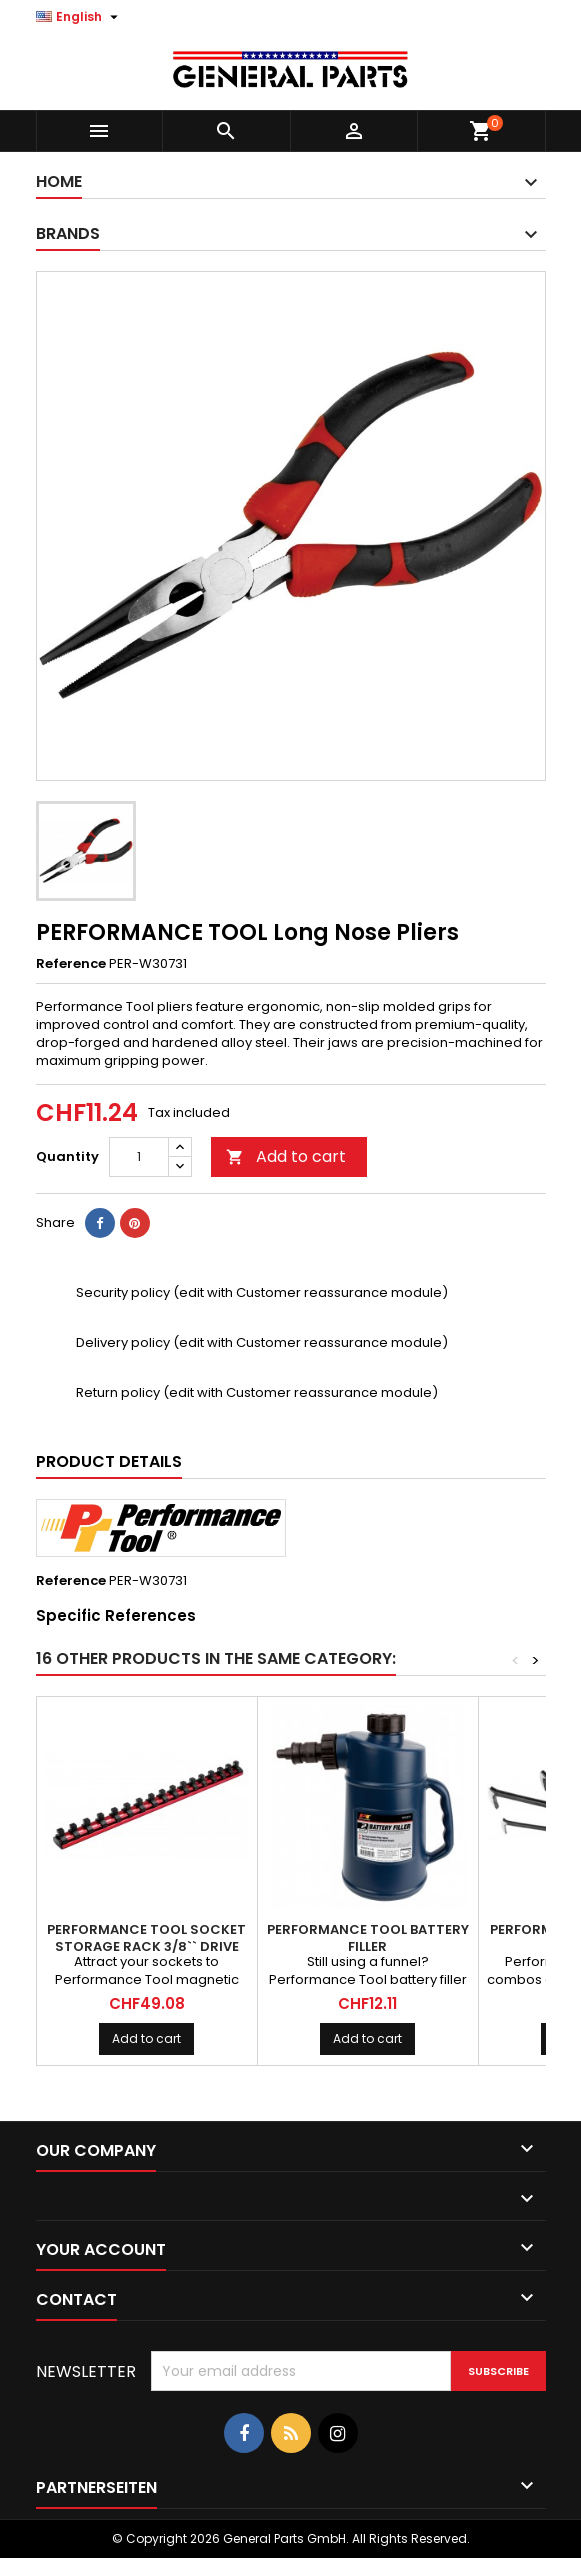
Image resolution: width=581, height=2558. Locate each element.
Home (59, 181)
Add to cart (286, 1156)
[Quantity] (139, 1157)
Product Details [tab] (109, 1461)
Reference (71, 964)
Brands (68, 233)
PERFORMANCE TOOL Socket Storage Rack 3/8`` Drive (146, 1938)
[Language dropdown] (79, 17)
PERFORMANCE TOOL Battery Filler (368, 1938)
